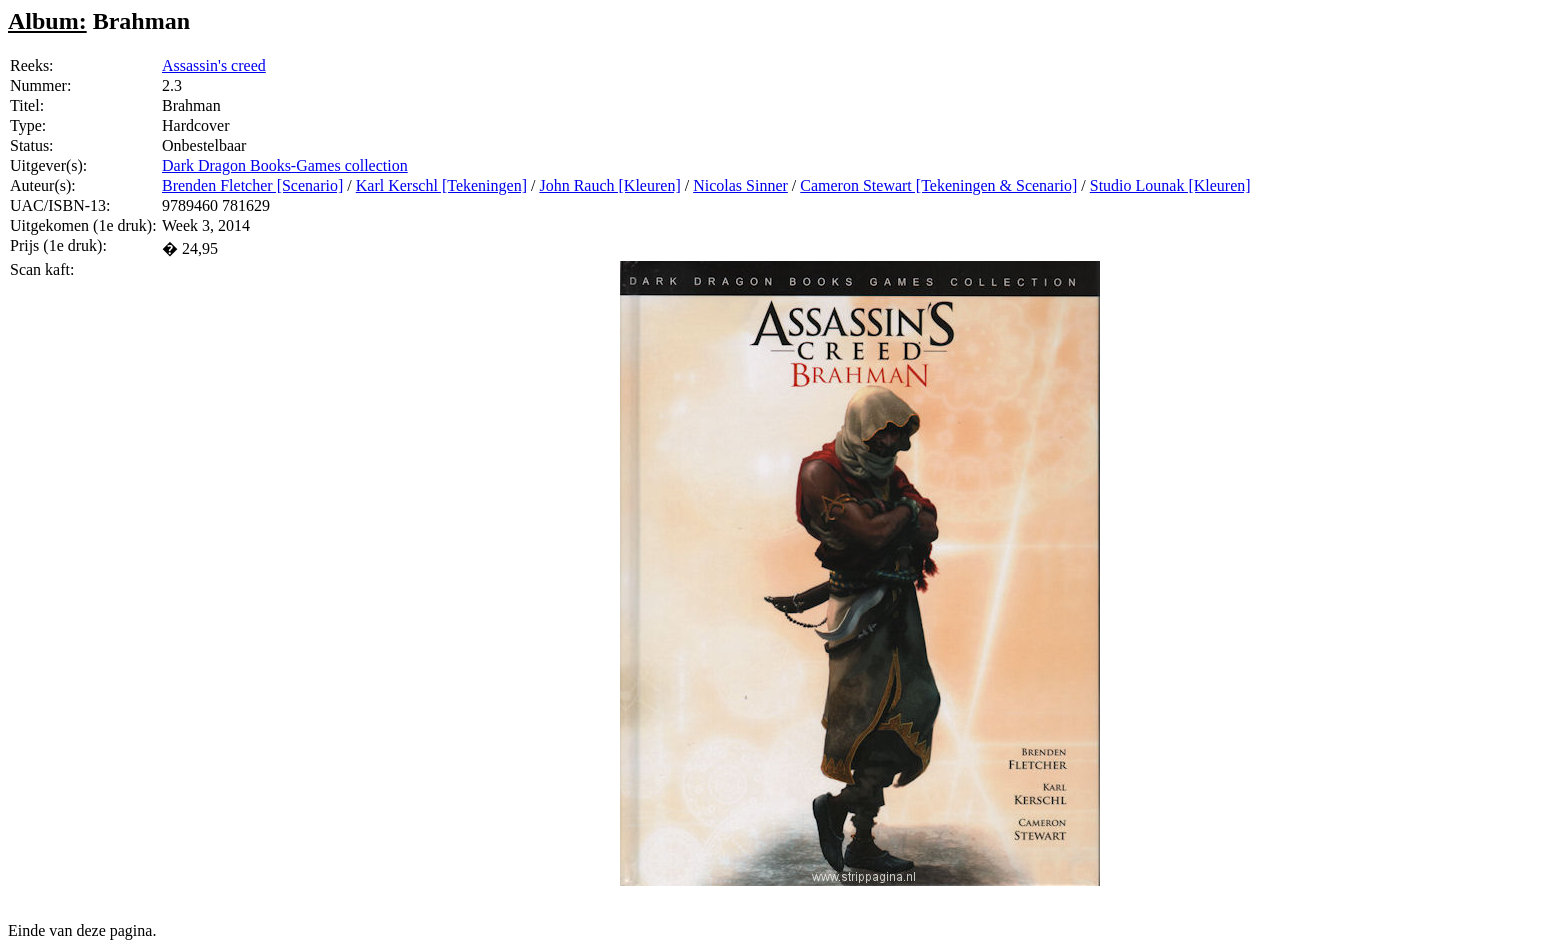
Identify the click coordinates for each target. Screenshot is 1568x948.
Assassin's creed (214, 65)
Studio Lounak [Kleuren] (1170, 185)
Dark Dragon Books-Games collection (285, 165)
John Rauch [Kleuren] (609, 185)
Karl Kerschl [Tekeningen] (441, 185)
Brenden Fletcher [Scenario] (252, 185)
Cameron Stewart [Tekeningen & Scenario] (938, 185)
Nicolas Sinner (740, 185)
